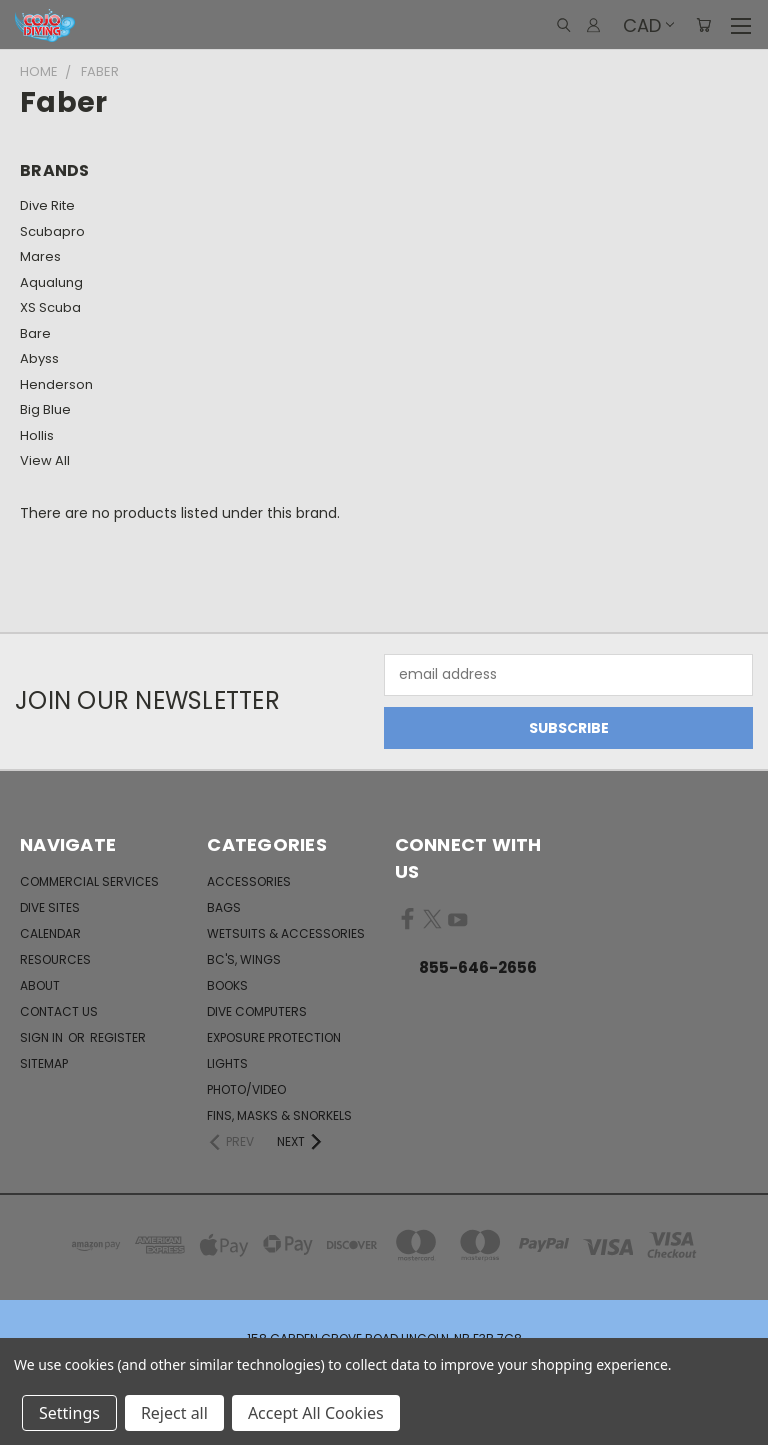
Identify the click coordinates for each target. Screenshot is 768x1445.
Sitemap (44, 1063)
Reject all (174, 1413)
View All (45, 460)
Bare (35, 333)
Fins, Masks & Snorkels (279, 1115)
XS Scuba (50, 307)
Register (118, 1037)
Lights (227, 1063)
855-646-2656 (478, 967)
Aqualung (51, 282)
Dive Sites (50, 907)
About (40, 985)
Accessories (249, 881)
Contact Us (59, 1011)
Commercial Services (89, 881)
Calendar (50, 933)
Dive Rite (47, 205)
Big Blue (45, 409)
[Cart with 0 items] (703, 25)
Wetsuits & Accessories (286, 933)
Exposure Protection (274, 1037)
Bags (224, 907)
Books (227, 985)
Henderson (56, 384)
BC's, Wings (244, 959)
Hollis (37, 435)
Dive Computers (257, 1011)
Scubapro (52, 231)
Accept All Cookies (316, 1413)
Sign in (43, 1037)
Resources (55, 959)
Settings (69, 1413)
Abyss (39, 358)
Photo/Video (246, 1089)
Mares (40, 256)
